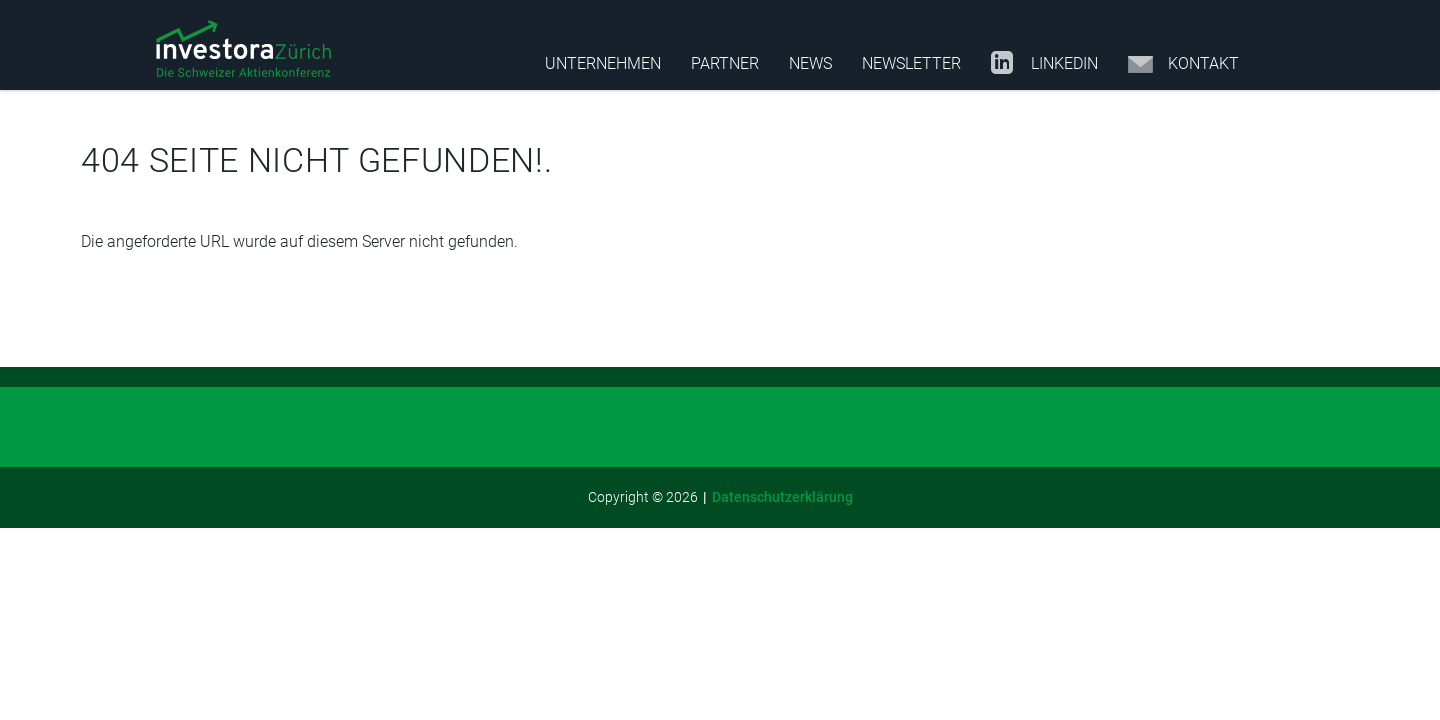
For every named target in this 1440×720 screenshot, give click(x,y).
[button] (243, 50)
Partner (725, 63)
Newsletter (911, 63)
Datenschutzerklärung (782, 497)
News (810, 63)
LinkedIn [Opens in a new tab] (1044, 64)
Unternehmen (603, 63)
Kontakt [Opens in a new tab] (1183, 64)
